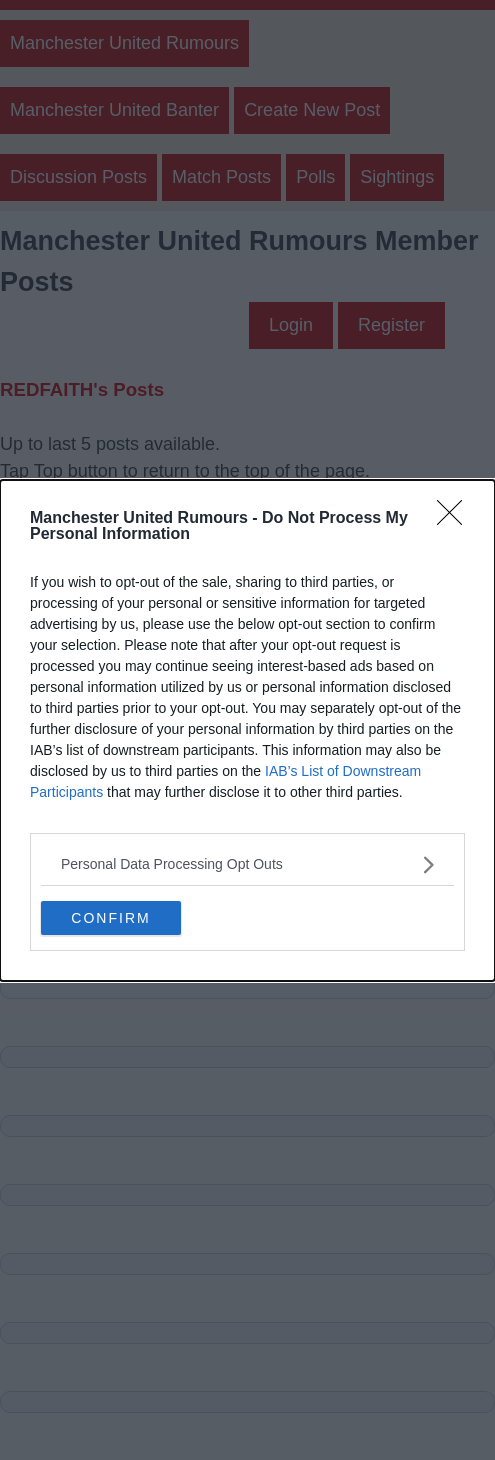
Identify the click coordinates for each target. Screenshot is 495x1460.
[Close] (456, 519)
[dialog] (247, 730)
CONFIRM (110, 918)
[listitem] (247, 864)
